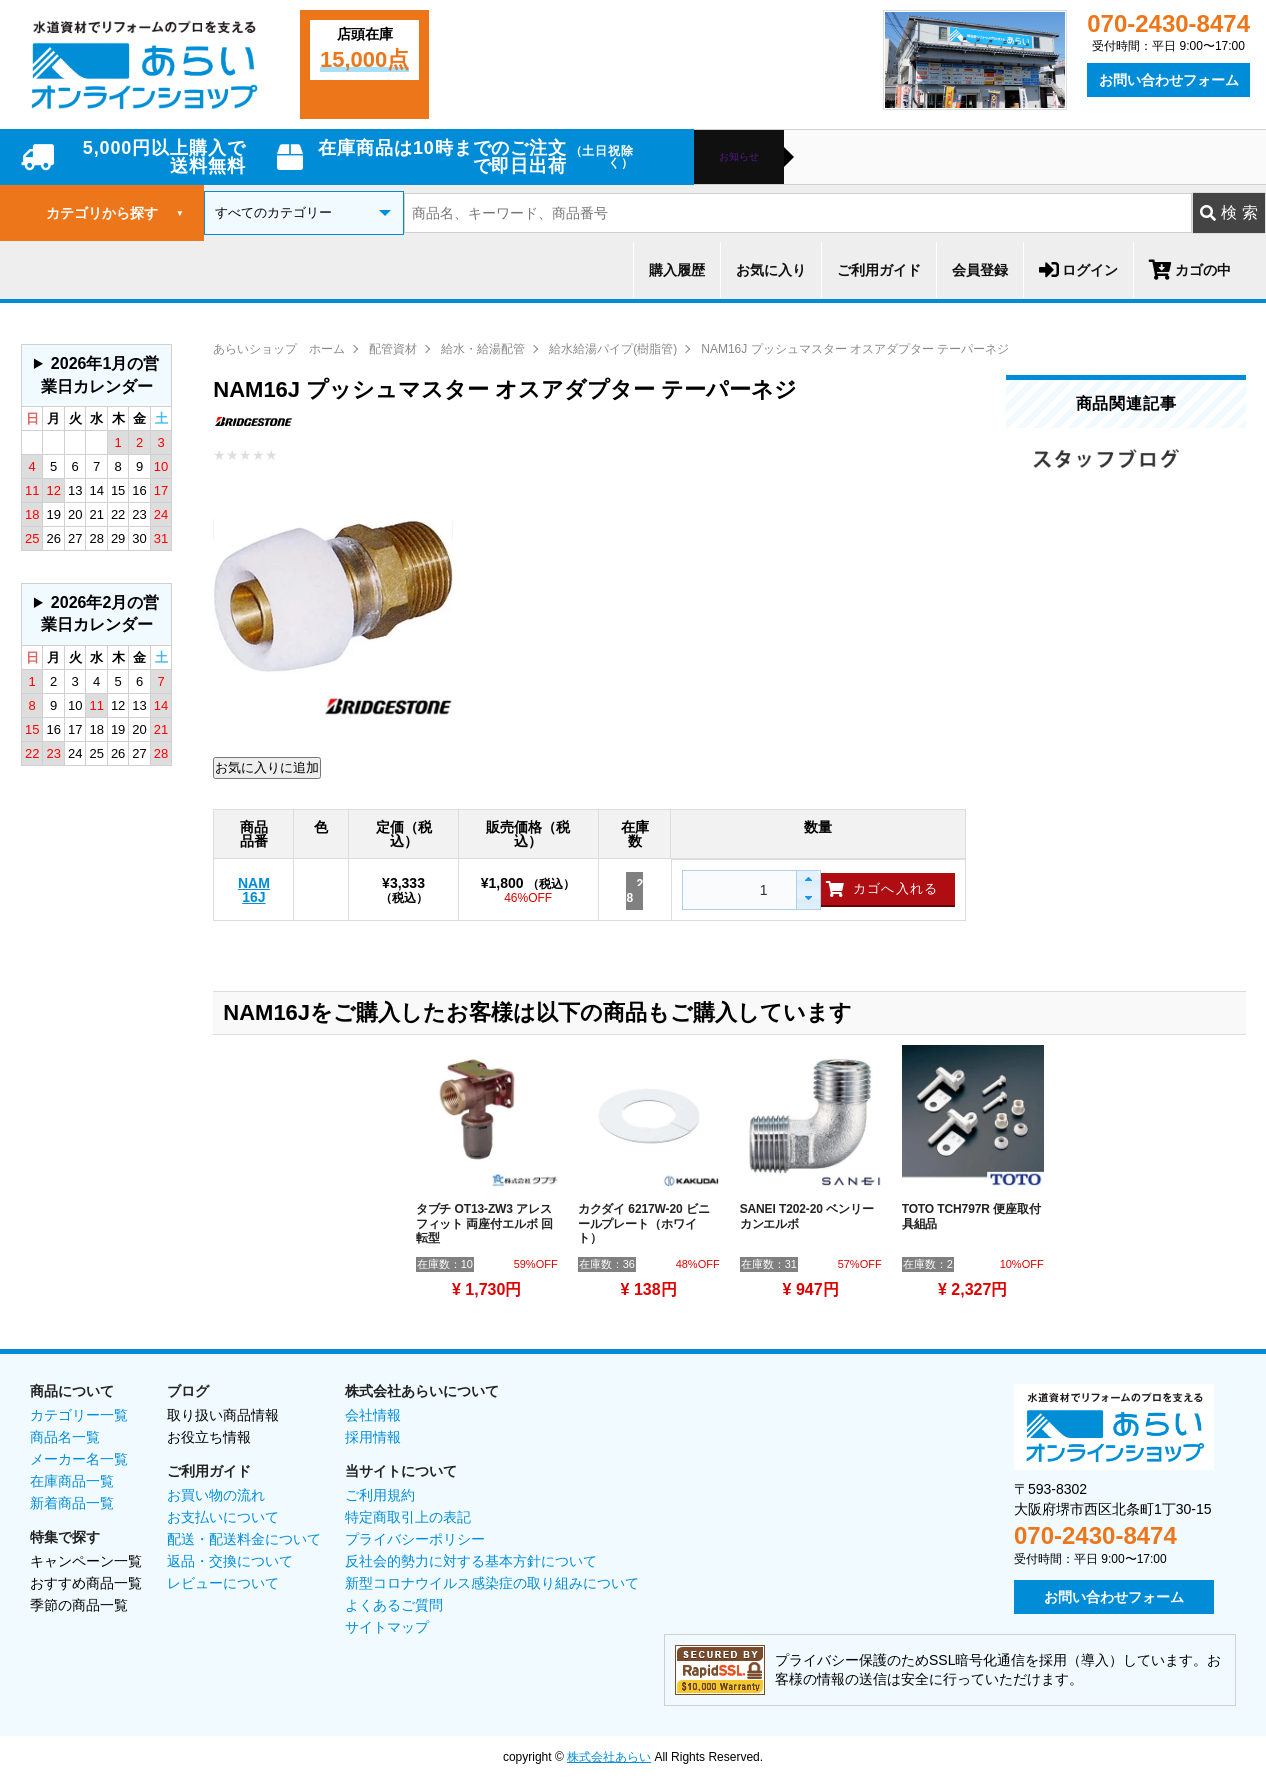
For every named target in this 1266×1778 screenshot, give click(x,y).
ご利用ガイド (879, 270)
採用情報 (373, 1437)
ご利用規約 (380, 1495)
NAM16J (254, 890)
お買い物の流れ (216, 1495)
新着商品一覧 (72, 1503)
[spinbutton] (737, 890)
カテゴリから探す (115, 213)
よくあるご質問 (394, 1605)
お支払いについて (223, 1517)
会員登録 (980, 270)
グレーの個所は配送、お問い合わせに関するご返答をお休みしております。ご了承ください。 (96, 375)
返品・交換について (230, 1561)
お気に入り (771, 270)
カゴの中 (1190, 270)
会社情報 (373, 1415)
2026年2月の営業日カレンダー (100, 613)
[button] (807, 880)
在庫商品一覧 (72, 1481)
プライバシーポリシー (415, 1539)
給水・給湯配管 (483, 349)
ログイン (1078, 270)
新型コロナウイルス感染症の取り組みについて (492, 1583)
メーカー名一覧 (79, 1459)
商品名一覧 (65, 1437)
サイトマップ (387, 1627)
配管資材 (393, 349)
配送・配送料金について (244, 1539)
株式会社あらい (609, 1757)
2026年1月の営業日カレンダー (100, 374)
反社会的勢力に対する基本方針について (471, 1561)
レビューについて (223, 1583)
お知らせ (739, 157)
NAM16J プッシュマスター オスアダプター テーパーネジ (855, 349)
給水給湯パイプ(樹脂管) (613, 349)
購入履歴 (677, 270)
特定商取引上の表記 (408, 1517)
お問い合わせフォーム (1169, 80)
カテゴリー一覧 (79, 1415)
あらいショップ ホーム (279, 349)
